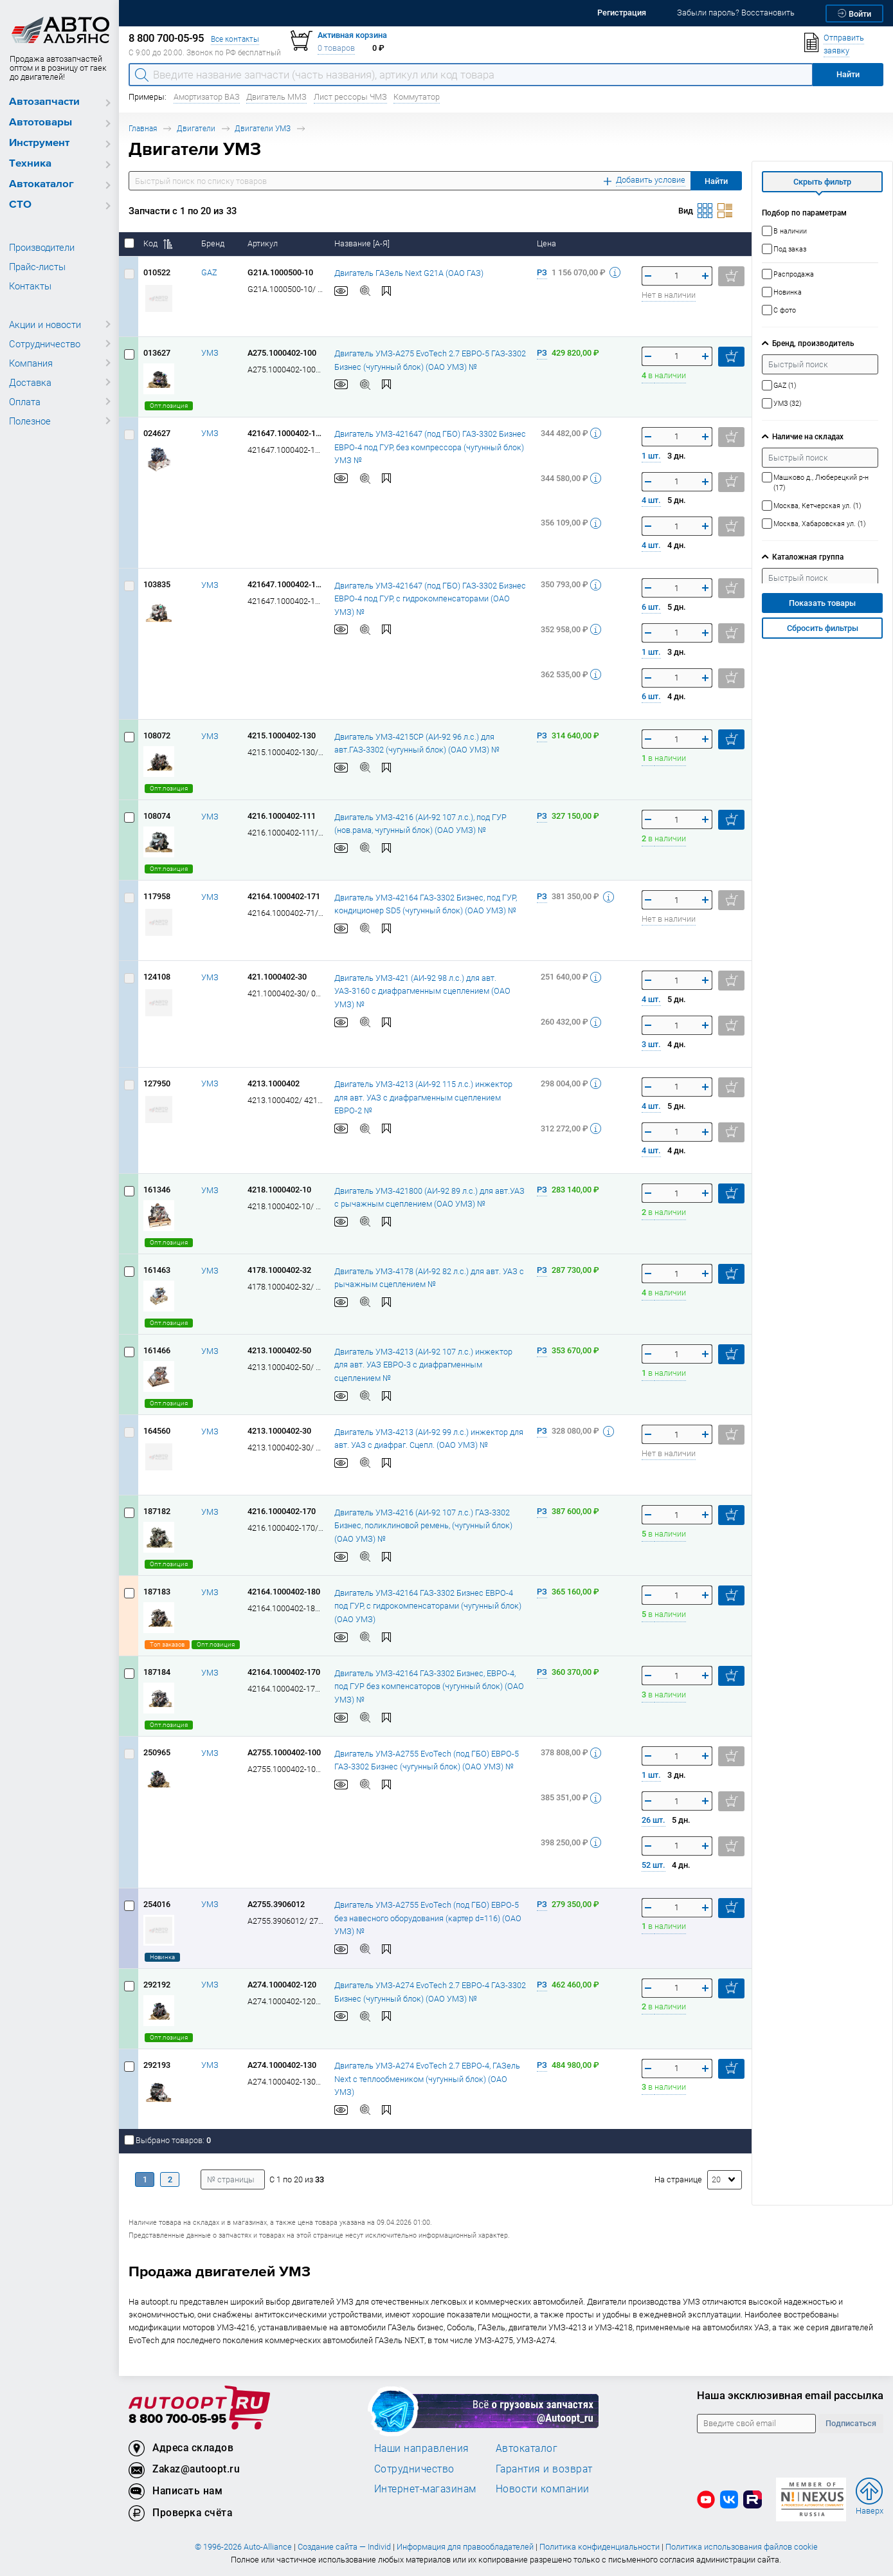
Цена (547, 243)
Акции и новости (45, 324)
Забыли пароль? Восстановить (736, 12)
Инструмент (39, 143)
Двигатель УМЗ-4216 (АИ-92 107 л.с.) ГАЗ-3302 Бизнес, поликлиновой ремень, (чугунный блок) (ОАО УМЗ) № (423, 1525)
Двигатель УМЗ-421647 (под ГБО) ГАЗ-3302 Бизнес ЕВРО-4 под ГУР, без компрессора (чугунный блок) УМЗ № (430, 446)
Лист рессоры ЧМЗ (350, 96)
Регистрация (621, 12)
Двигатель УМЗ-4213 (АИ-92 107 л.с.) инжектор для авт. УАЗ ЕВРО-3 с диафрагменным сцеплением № (423, 1364)
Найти (716, 181)
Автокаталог (41, 184)
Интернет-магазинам (425, 2488)
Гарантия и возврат (544, 2469)
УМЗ (210, 352)
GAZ (209, 272)
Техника (30, 163)
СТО (20, 204)
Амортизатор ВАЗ (207, 96)
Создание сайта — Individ (344, 2546)
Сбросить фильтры (822, 628)
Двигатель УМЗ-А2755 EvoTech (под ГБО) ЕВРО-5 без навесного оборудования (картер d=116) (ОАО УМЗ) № (427, 1917)
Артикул (264, 243)
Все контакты (235, 39)
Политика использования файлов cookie (741, 2546)
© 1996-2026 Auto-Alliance (243, 2546)
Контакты (30, 285)
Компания (31, 362)
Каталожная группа (807, 557)
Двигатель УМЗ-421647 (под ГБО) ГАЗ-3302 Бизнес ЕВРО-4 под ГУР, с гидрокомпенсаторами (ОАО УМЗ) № (430, 598)
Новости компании (543, 2488)
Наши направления (421, 2448)
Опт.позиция (169, 405)
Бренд (213, 243)
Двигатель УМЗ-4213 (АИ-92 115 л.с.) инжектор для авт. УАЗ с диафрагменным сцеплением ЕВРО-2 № (423, 1096)
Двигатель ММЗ (276, 96)
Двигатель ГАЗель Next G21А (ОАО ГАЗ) (408, 272)
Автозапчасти (44, 101)
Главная (143, 128)
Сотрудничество (44, 343)
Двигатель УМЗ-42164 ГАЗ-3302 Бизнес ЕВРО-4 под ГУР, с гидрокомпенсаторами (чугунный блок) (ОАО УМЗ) (427, 1605)
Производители (42, 247)
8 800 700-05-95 (177, 2419)
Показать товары (822, 603)
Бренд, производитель (813, 343)
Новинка (162, 1957)
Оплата (25, 401)
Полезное (30, 420)
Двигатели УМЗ (263, 128)
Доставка (30, 382)
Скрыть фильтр (822, 181)
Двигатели (196, 128)
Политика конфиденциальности (599, 2546)
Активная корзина (352, 35)
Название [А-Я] (363, 243)
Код (157, 243)
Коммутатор (416, 96)
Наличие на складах (807, 436)
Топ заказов (167, 1644)
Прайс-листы (37, 266)
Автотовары (40, 122)
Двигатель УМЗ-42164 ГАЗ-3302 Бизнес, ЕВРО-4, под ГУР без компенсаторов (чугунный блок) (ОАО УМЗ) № (429, 1685)
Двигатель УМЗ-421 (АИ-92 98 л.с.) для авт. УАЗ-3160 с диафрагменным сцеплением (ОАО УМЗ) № (422, 990)
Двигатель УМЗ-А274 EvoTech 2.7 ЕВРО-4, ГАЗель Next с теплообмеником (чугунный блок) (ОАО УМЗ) (427, 2078)
